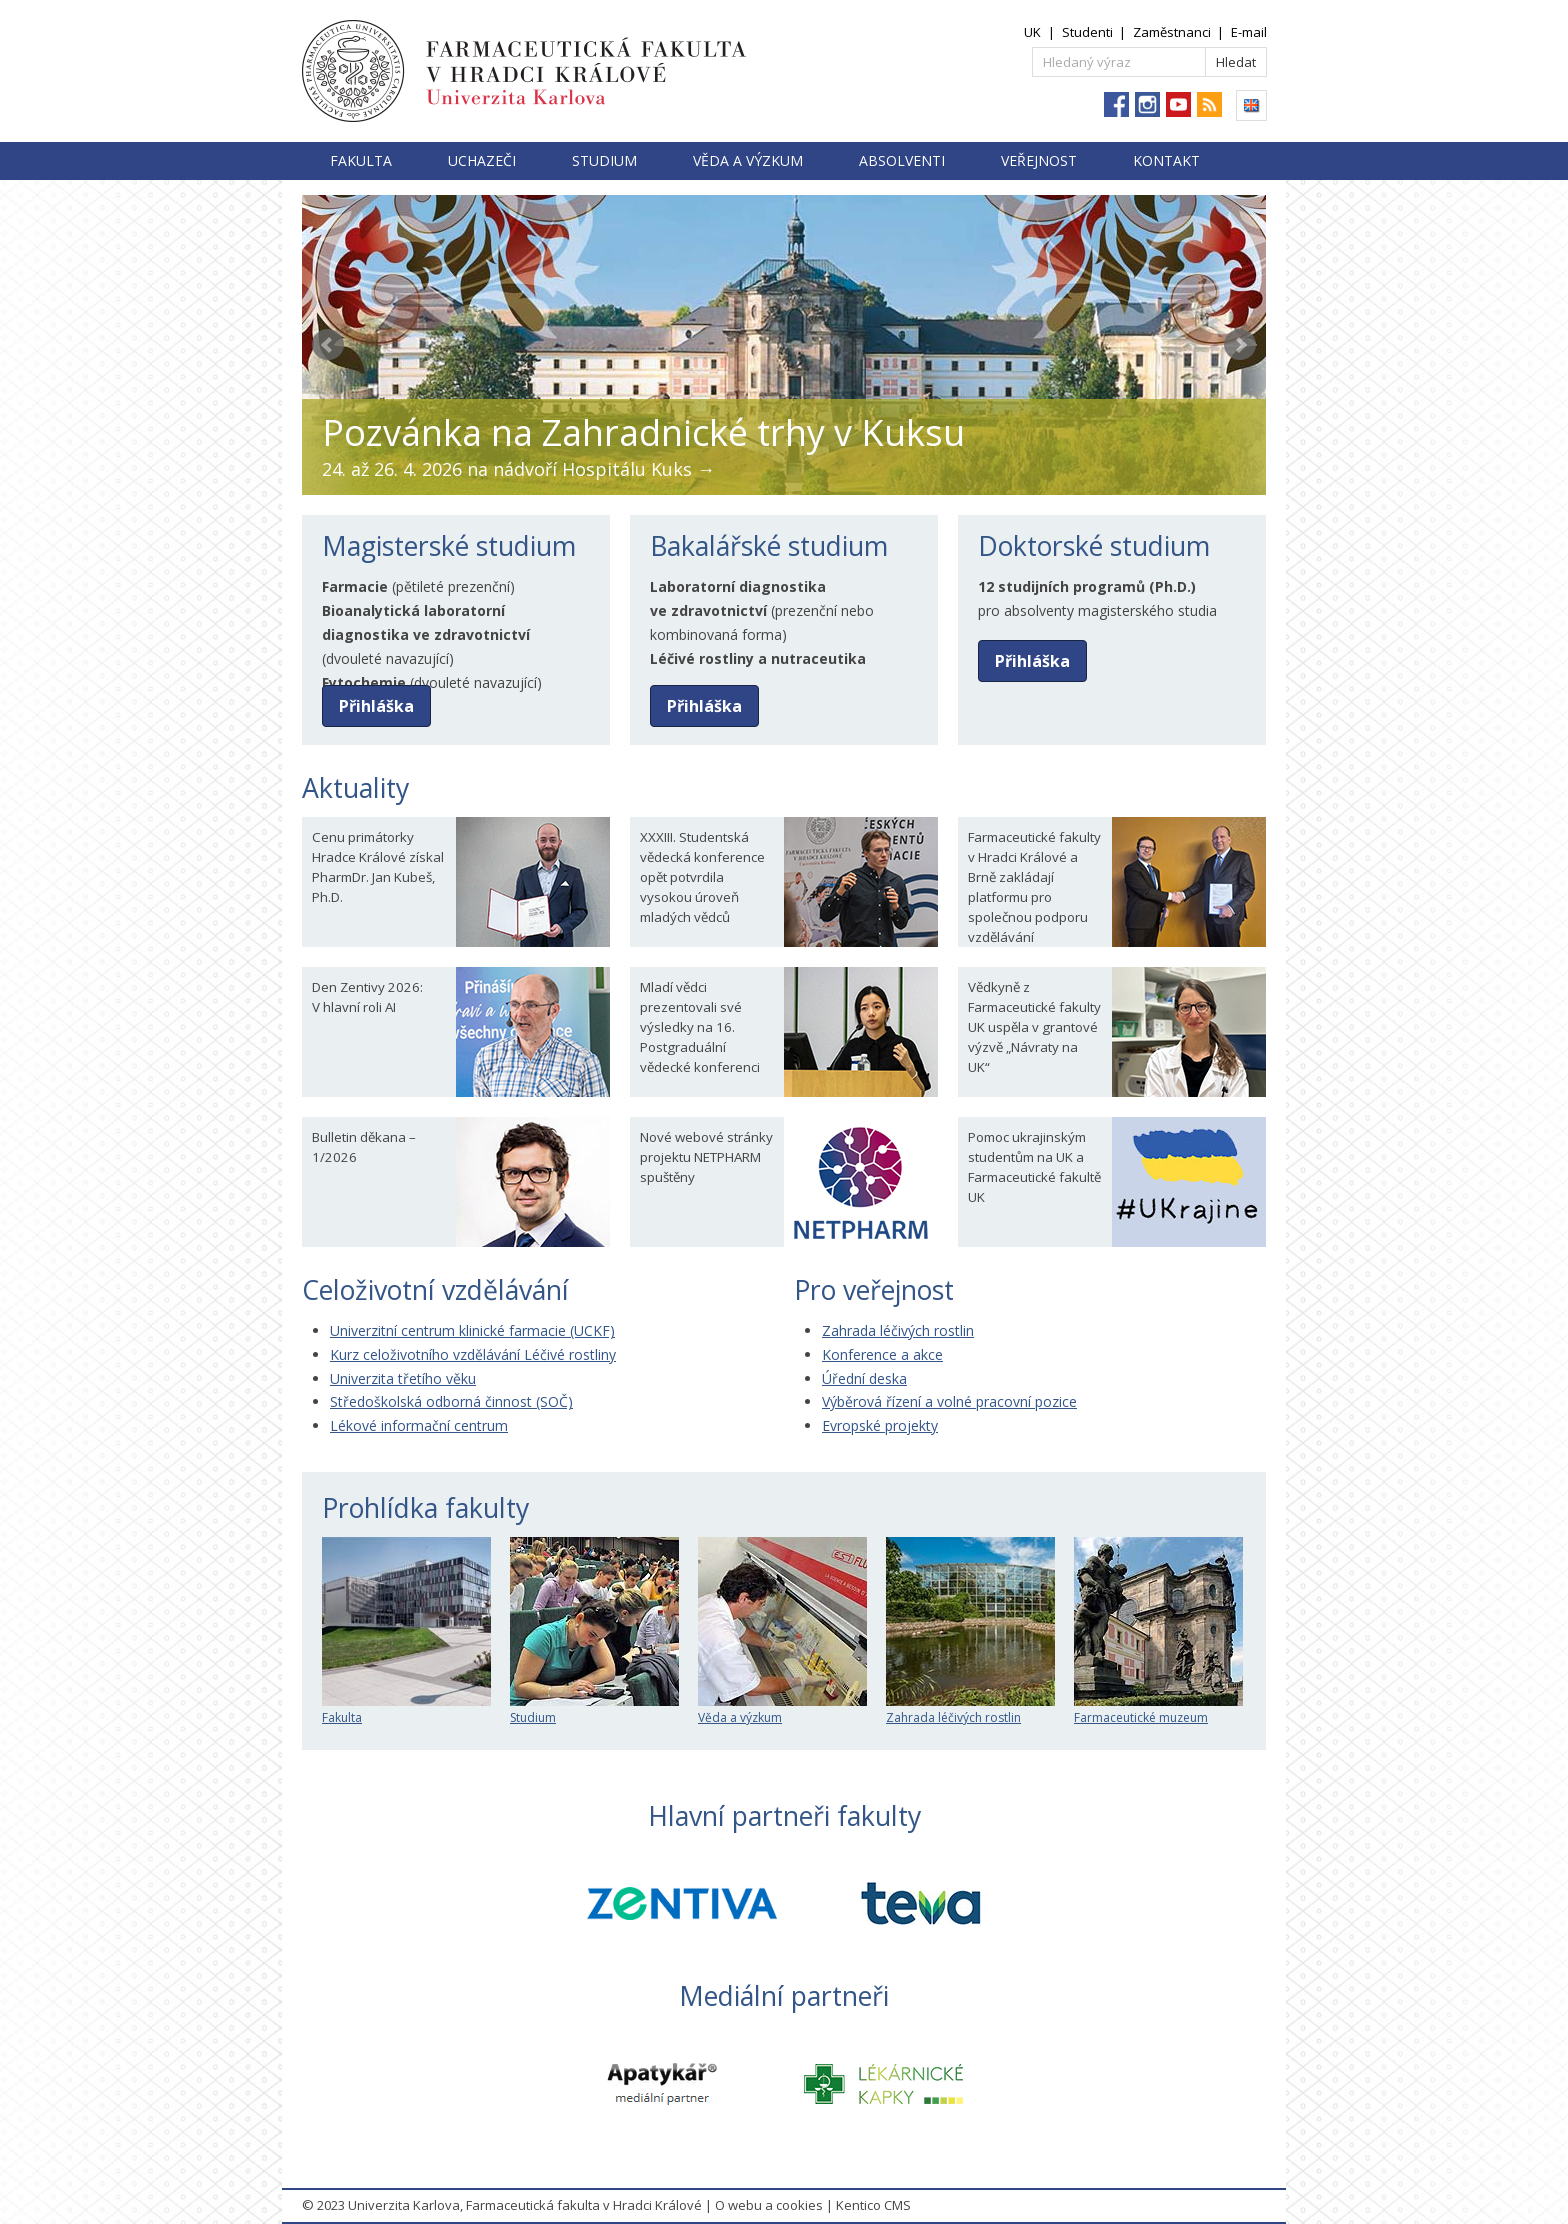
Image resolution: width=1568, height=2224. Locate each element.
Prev (328, 345)
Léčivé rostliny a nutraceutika (758, 658)
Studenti (1087, 32)
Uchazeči (482, 160)
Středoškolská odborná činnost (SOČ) (451, 1401)
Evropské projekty (880, 1425)
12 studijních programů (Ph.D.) (1087, 586)
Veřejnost (1039, 160)
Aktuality (355, 788)
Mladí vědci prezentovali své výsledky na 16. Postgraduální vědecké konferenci (700, 1027)
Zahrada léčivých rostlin (898, 1330)
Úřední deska (864, 1378)
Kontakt (1166, 160)
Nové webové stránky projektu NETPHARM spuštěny (706, 1157)
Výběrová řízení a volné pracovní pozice (949, 1401)
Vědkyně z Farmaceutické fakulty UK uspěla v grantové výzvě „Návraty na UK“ (1034, 1027)
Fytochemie (364, 682)
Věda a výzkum (748, 160)
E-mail (1249, 32)
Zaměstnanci (1172, 32)
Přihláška (376, 706)
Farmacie (355, 586)
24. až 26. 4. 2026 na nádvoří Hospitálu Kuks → (518, 469)
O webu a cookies (769, 2205)
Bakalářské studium (769, 546)
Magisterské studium (449, 546)
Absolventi (902, 160)
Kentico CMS (873, 2205)
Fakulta (361, 160)
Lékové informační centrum (419, 1425)
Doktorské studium (1094, 546)
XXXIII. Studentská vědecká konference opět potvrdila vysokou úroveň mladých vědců (702, 877)
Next (1240, 345)
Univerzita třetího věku (403, 1378)
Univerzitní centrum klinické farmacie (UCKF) (472, 1330)
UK (1032, 32)
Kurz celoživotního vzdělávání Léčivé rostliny (473, 1354)
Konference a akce (882, 1354)
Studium (604, 160)
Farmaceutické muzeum (1158, 1709)
